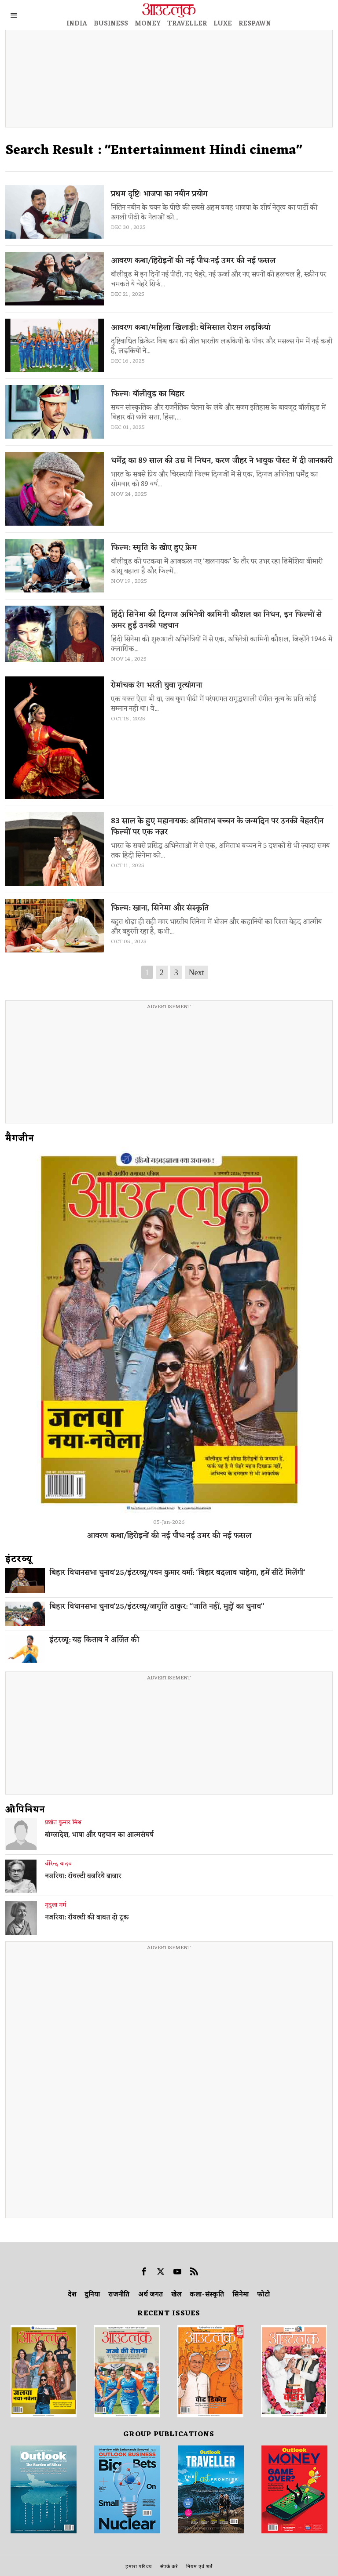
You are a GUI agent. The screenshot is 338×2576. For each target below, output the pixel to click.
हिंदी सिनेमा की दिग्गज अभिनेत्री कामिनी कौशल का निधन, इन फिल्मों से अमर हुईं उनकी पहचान (216, 620)
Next (196, 972)
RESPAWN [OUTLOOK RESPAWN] (255, 24)
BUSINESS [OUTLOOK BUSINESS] (111, 24)
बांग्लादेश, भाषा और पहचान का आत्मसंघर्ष (99, 1835)
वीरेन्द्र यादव (58, 1864)
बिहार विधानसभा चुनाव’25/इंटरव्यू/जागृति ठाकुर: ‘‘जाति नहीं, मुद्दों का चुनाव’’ (157, 1607)
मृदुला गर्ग (55, 1905)
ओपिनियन (25, 1810)
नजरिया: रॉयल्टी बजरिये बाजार (83, 1876)
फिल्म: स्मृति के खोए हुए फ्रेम (154, 547)
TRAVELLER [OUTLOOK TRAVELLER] (187, 24)
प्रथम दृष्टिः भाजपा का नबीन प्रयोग (159, 194)
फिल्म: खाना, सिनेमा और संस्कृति (160, 908)
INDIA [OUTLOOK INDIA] (76, 24)
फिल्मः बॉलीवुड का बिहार (147, 394)
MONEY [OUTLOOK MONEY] (148, 24)
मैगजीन (19, 1139)
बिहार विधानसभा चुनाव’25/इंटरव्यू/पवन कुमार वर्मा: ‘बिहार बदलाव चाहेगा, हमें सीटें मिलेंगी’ (177, 1573)
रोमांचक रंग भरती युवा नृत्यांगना (156, 685)
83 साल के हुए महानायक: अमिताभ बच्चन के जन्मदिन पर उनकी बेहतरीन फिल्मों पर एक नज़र (217, 827)
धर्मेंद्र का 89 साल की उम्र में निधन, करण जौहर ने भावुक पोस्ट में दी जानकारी (222, 460)
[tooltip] (144, 2271)
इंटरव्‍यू (19, 1559)
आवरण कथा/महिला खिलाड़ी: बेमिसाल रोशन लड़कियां (190, 327)
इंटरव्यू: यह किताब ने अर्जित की (94, 1640)
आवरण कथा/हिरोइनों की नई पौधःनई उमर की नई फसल (193, 260)
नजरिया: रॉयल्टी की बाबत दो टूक (87, 1918)
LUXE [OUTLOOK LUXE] (222, 24)
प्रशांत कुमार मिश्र (63, 1822)
